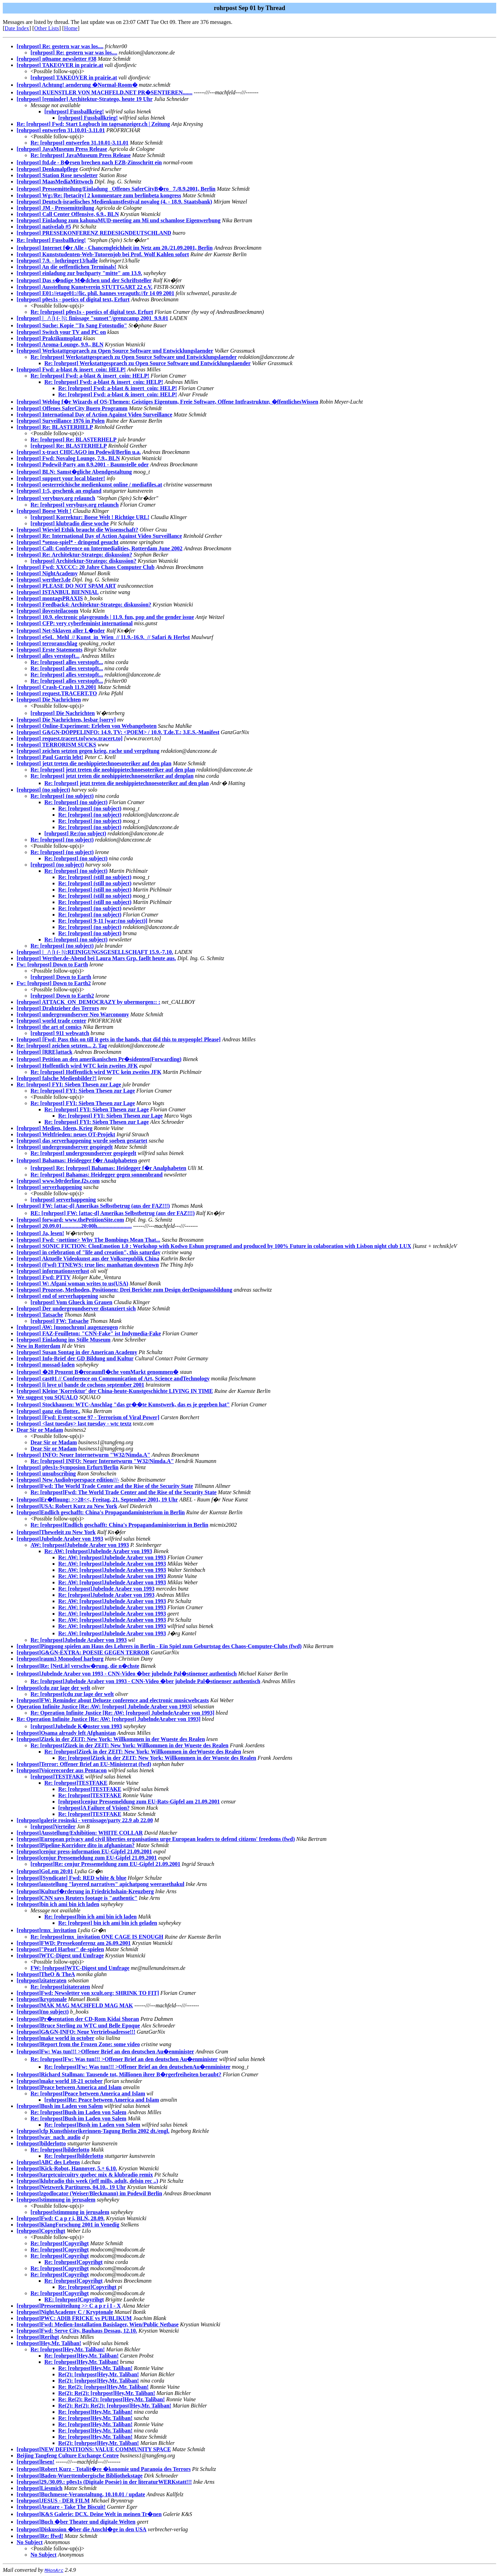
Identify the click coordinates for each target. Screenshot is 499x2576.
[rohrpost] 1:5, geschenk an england (59, 491)
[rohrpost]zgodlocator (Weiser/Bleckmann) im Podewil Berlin (89, 2193)
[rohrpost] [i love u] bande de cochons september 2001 (80, 1385)
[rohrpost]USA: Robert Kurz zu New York (67, 1506)
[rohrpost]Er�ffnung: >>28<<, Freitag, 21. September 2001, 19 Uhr (97, 1499)
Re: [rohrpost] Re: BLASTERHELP (73, 439)
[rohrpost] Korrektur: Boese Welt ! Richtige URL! (89, 517)
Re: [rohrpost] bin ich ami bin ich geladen (107, 1923)
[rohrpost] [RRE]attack (44, 1052)
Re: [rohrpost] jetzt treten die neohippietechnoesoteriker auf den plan (112, 770)
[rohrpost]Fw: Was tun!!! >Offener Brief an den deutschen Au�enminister (105, 2051)
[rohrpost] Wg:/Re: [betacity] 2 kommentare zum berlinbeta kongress (99, 195)
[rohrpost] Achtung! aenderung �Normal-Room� (77, 85)
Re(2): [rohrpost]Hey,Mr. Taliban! (98, 2374)
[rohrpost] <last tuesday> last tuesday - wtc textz (74, 1424)
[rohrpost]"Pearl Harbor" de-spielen (60, 1949)
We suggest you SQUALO (47, 1397)
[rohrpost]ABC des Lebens (48, 2162)
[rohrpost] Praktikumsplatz (49, 338)
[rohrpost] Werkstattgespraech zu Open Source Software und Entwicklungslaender (115, 351)
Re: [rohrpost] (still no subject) (94, 877)
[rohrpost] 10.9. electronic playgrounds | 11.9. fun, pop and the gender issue (105, 617)
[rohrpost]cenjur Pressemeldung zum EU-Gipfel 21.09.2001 (87, 1858)
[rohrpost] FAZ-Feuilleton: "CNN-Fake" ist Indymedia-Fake (89, 1333)
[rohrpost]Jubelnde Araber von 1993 (60, 1539)
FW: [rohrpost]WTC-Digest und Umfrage (79, 1968)
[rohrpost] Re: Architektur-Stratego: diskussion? (74, 555)
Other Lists (46, 28)
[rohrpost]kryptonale (42, 1999)
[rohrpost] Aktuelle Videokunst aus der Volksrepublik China (88, 1258)
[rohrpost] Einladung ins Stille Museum (64, 1340)
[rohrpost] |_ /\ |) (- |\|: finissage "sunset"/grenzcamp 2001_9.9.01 (92, 318)
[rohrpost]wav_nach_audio (49, 2137)
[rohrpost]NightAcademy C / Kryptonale (65, 2312)
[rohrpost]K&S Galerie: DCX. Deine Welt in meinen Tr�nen (89, 2514)
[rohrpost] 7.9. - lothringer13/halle (57, 261)
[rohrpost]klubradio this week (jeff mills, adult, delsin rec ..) (87, 2181)
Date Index (17, 28)
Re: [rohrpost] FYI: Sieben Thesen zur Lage (69, 1084)
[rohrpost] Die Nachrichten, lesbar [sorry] (66, 720)
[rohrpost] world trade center (51, 1021)
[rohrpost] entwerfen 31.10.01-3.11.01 (61, 130)
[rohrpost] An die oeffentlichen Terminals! (66, 267)
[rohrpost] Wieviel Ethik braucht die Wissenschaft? (77, 530)
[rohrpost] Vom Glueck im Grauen (71, 1302)
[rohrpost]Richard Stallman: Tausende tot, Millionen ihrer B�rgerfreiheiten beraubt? (119, 2074)
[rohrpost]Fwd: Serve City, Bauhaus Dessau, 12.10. (77, 2331)
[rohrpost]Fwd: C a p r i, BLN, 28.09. (61, 2218)
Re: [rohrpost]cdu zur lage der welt (72, 1694)
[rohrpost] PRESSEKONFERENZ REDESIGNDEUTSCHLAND (94, 233)
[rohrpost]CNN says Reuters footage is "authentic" (77, 1898)
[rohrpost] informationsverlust (53, 1271)
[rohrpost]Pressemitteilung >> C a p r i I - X (69, 2306)
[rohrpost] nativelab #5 (44, 227)
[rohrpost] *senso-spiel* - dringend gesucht (68, 542)
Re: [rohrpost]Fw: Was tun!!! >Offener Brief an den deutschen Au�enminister (124, 2059)
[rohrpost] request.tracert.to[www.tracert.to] (70, 738)
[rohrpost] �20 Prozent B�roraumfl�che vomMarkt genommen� (97, 1372)
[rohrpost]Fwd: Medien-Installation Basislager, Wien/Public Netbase (97, 2324)
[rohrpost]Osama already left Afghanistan (66, 1733)
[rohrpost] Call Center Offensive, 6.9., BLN (68, 214)
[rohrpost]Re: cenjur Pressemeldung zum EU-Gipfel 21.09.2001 (105, 1864)
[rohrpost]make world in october (55, 2038)
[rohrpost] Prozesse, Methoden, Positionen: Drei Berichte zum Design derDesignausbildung (124, 1290)
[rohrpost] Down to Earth (60, 977)
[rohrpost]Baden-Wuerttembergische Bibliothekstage (79, 2476)
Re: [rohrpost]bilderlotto (59, 2150)
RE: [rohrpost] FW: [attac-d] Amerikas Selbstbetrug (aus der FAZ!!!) (112, 1213)
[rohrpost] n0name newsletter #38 (56, 59)
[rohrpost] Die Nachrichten (49, 700)
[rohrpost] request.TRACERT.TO (57, 693)
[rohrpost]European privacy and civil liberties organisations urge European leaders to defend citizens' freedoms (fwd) (156, 1839)
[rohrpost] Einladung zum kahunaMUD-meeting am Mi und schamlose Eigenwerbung (118, 220)
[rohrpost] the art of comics (49, 1027)
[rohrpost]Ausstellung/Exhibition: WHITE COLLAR (80, 1833)
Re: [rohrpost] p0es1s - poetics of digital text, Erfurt (91, 312)
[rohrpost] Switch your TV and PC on (61, 332)
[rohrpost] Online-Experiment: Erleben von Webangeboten (87, 726)
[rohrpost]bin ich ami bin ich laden (58, 1904)
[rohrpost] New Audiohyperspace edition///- (68, 1480)
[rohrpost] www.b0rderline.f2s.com (58, 1181)
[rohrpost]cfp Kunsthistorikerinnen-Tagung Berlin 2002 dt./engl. (93, 2131)
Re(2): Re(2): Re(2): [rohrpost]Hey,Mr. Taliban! (114, 2406)
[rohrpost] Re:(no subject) (75, 833)
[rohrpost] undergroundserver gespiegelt (65, 1147)
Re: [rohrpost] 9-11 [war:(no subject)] (102, 921)
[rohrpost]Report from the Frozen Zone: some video (78, 2044)
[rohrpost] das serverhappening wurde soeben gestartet (82, 1141)
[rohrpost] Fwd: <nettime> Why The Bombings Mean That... (88, 1240)
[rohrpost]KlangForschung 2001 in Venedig (68, 2225)
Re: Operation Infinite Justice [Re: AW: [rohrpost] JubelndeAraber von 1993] (122, 1713)
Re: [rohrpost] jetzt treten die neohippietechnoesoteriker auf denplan (112, 776)
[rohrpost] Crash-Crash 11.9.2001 (56, 687)
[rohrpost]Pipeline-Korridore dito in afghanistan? (75, 1845)
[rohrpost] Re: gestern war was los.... (60, 46)
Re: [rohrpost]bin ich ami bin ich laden (90, 1917)
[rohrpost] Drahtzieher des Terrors (58, 1008)
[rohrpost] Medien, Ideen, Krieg (55, 1128)
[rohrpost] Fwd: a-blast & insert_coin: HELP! (71, 369)
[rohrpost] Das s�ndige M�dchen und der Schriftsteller (84, 280)
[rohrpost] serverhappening (49, 1187)
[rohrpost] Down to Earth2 (62, 996)
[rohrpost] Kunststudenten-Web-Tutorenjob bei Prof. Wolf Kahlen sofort (103, 254)
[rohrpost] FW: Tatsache (59, 1321)
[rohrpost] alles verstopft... (48, 656)
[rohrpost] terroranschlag (47, 643)
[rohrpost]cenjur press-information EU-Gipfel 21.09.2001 (84, 1851)
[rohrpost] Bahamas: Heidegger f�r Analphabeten (77, 1160)
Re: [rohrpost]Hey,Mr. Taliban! (67, 2349)
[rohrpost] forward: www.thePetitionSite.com (70, 1220)
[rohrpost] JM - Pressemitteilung (55, 208)
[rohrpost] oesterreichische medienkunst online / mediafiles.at (89, 485)
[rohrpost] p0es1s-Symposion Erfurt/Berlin (68, 1467)
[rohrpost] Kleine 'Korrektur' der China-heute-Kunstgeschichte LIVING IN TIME (115, 1391)
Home (71, 28)
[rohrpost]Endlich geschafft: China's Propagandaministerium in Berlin (101, 1512)
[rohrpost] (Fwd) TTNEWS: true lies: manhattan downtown (88, 1265)
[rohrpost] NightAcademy (47, 573)
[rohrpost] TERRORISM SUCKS (56, 745)
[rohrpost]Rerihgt (38, 2337)
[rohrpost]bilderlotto (41, 2143)
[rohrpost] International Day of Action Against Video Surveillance (94, 414)
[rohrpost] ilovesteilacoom (47, 611)
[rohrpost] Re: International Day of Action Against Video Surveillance (99, 536)
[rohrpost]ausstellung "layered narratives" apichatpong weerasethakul (100, 1884)
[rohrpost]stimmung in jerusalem (56, 2200)
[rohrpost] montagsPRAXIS (50, 598)
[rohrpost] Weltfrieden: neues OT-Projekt (66, 1134)
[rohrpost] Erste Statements (49, 650)
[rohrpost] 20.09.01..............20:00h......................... (74, 1226)
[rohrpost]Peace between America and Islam (69, 2087)
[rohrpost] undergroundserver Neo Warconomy (73, 1014)
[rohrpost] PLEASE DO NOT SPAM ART (66, 586)
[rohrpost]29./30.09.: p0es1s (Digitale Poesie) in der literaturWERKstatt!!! (104, 2482)
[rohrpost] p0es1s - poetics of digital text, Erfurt (73, 299)
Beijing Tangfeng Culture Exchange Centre (68, 2455)
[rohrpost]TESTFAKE (57, 1777)
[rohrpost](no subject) (43, 2012)
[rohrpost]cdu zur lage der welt (53, 1688)
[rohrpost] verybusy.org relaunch (56, 498)
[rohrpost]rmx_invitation (46, 1930)
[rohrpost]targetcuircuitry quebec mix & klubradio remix (85, 2175)
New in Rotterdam (38, 1346)
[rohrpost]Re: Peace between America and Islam (101, 2100)
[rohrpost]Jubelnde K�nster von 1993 (76, 1726)
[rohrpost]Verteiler (53, 1826)
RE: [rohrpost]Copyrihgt (74, 2299)
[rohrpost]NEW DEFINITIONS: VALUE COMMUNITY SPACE (94, 2449)
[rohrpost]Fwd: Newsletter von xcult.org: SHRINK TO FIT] (88, 1993)
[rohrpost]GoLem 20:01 (45, 1871)
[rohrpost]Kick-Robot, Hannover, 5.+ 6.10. (67, 2168)
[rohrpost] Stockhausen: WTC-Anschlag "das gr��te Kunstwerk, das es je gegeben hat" (123, 1404)
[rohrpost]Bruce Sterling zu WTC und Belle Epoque (78, 2025)
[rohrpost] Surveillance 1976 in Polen (61, 421)
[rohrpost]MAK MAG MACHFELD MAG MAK (75, 2005)
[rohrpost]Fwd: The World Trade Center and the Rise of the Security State (105, 1486)
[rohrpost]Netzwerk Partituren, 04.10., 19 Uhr (71, 2187)
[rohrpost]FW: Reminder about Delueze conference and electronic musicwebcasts (113, 1700)
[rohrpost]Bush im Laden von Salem (60, 2106)
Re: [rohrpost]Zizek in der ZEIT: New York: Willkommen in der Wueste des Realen (129, 1745)
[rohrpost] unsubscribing (46, 1473)
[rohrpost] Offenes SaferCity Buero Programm (72, 408)
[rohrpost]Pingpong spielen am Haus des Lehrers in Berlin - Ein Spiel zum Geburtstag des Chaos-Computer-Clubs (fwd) (159, 1646)
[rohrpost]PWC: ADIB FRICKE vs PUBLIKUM (74, 2318)
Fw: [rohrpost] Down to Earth (52, 964)
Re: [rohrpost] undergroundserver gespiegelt (83, 1153)
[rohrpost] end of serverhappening (57, 1296)
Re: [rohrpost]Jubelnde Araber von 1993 (106, 1589)
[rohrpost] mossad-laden (46, 1365)
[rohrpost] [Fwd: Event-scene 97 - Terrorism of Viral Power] (88, 1417)
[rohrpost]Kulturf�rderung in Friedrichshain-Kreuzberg (85, 1891)
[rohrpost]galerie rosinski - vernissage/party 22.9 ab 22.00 (85, 1820)
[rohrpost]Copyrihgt (41, 2231)
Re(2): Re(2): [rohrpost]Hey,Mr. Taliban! (106, 2393)
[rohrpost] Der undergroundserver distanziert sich (76, 1308)
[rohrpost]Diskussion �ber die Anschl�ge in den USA (82, 2529)
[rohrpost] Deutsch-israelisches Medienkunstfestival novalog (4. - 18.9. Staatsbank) (114, 202)
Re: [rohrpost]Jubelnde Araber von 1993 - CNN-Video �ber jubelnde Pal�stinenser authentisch (145, 1681)
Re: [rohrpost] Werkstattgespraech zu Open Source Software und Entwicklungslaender (133, 357)
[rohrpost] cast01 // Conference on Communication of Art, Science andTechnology (113, 1378)
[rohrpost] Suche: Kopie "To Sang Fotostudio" (72, 325)
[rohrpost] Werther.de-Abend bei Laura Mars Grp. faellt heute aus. (96, 958)
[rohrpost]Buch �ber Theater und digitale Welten (76, 2522)
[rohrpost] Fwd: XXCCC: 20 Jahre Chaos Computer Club (86, 567)
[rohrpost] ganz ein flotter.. (48, 1411)
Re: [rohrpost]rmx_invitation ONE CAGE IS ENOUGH (96, 1937)
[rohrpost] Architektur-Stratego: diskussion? (83, 561)
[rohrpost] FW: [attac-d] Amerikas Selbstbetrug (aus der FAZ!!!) (93, 1206)
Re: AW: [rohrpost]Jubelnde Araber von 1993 (98, 1551)
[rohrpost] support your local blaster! (61, 478)
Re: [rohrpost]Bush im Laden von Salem (78, 2112)
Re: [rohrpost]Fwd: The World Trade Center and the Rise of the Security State (123, 1492)
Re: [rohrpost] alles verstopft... (66, 662)
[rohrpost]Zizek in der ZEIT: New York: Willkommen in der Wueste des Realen (111, 1739)
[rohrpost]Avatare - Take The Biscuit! (61, 2507)
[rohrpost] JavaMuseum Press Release (62, 149)
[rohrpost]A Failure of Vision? (94, 1808)
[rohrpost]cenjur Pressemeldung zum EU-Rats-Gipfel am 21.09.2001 (139, 1801)
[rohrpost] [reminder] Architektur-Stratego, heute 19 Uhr (84, 99)
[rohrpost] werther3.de (44, 580)
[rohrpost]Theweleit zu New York (56, 1532)
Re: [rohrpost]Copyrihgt (59, 2243)
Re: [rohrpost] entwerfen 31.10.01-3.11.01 (79, 143)
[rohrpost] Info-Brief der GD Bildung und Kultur (75, 1358)
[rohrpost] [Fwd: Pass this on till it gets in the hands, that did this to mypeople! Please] (119, 1039)
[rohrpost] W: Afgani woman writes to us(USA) (72, 1283)
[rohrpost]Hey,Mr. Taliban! (49, 2343)
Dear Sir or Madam (40, 1430)
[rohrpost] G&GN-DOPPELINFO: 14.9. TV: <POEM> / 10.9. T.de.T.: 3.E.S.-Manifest (118, 732)
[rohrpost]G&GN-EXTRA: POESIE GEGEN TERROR (83, 1652)
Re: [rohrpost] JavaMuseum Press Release (80, 155)
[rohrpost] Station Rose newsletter (57, 175)
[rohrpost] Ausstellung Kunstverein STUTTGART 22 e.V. (84, 287)
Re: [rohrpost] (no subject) (62, 796)
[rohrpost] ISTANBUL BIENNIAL (58, 592)
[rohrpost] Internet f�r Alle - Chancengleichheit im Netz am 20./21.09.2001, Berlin (115, 248)
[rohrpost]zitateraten (42, 1980)
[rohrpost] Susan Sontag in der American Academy (77, 1352)
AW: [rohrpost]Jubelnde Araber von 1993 (79, 1545)
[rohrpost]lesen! (35, 2462)
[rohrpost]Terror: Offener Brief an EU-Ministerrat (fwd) (84, 1764)
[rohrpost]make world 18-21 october (60, 2081)
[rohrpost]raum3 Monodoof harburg (60, 1659)
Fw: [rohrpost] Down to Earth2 (54, 983)
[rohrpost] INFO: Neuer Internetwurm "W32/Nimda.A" (83, 1455)
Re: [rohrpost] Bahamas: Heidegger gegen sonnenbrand (96, 1175)
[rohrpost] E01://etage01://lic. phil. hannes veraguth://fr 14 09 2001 (95, 293)
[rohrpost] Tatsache (40, 1315)
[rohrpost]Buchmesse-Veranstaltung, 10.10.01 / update (81, 2494)
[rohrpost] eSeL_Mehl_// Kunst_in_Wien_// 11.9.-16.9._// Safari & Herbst (103, 637)
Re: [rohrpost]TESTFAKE (75, 1783)
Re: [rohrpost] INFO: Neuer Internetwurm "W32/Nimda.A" (102, 1461)
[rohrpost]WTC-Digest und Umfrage (60, 1955)
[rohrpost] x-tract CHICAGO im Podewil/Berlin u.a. (79, 452)
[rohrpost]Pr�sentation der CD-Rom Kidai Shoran (78, 2019)
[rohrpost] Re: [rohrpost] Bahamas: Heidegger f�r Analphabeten (108, 1168)
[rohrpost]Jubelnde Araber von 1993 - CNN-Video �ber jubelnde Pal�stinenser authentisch (127, 1674)
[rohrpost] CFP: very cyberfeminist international (75, 623)
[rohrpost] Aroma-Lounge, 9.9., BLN (60, 344)
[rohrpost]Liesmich (39, 2488)
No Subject (30, 2542)
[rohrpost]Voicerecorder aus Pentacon (62, 1770)
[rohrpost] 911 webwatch (59, 1033)
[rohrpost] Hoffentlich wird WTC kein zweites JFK (77, 1066)
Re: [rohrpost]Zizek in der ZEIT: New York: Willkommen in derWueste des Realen (142, 1752)
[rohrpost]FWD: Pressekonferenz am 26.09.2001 (74, 1943)
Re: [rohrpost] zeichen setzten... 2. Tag (62, 1046)
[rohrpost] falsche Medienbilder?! (57, 1078)
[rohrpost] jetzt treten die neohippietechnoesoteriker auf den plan (94, 763)
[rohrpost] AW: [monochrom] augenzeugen (67, 1327)
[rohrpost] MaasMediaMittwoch (55, 181)
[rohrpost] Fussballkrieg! (74, 111)
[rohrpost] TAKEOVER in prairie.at (60, 65)
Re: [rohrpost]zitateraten (60, 1987)
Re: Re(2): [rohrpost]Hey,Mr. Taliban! (103, 2387)
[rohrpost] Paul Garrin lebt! (50, 757)
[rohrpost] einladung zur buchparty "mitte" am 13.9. (79, 273)
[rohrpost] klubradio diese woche (69, 523)
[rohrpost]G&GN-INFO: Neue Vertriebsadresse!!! (76, 2032)
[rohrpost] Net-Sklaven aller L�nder (61, 631)
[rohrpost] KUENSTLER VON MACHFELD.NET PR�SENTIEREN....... (104, 92)
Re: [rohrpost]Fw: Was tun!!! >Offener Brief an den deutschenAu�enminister (137, 2067)
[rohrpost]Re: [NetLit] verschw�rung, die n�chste (78, 1666)
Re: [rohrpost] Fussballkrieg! (51, 240)
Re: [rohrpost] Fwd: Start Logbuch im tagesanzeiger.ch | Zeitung (93, 124)
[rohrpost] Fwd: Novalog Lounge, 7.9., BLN (68, 458)
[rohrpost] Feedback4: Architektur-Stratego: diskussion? (84, 605)
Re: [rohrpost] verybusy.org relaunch (74, 505)
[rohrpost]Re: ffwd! (40, 2536)
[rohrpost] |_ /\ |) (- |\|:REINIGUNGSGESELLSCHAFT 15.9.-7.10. (95, 952)
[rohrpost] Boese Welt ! (44, 511)
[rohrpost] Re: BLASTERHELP (55, 427)
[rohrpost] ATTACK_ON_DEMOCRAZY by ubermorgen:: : (88, 1002)
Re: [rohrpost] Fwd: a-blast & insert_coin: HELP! (89, 376)
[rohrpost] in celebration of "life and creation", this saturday (88, 1252)
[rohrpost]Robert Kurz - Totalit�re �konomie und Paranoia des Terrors (104, 2469)
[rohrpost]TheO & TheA (46, 1974)
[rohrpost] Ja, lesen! (40, 1233)
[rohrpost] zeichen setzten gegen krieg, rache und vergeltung (88, 751)
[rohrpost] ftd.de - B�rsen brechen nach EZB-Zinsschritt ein (89, 162)
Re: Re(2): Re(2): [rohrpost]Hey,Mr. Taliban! (111, 2399)
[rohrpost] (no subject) (43, 790)
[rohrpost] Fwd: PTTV (44, 1277)
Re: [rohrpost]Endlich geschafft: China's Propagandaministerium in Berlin (119, 1525)
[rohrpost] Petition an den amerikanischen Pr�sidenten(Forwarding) (99, 1059)
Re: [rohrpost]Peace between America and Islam (87, 2093)
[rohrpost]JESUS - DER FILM (53, 2501)
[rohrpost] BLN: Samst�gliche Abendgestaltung (74, 472)
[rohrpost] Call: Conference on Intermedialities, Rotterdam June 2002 (99, 548)
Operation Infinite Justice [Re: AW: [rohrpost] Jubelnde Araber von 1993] (104, 1706)
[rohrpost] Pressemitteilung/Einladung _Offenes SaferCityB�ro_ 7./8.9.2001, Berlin (116, 189)
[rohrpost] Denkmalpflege (47, 169)
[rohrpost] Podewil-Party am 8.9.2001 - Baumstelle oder (83, 464)
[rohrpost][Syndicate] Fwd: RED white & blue (71, 1878)
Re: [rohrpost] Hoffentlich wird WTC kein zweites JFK (95, 1072)
